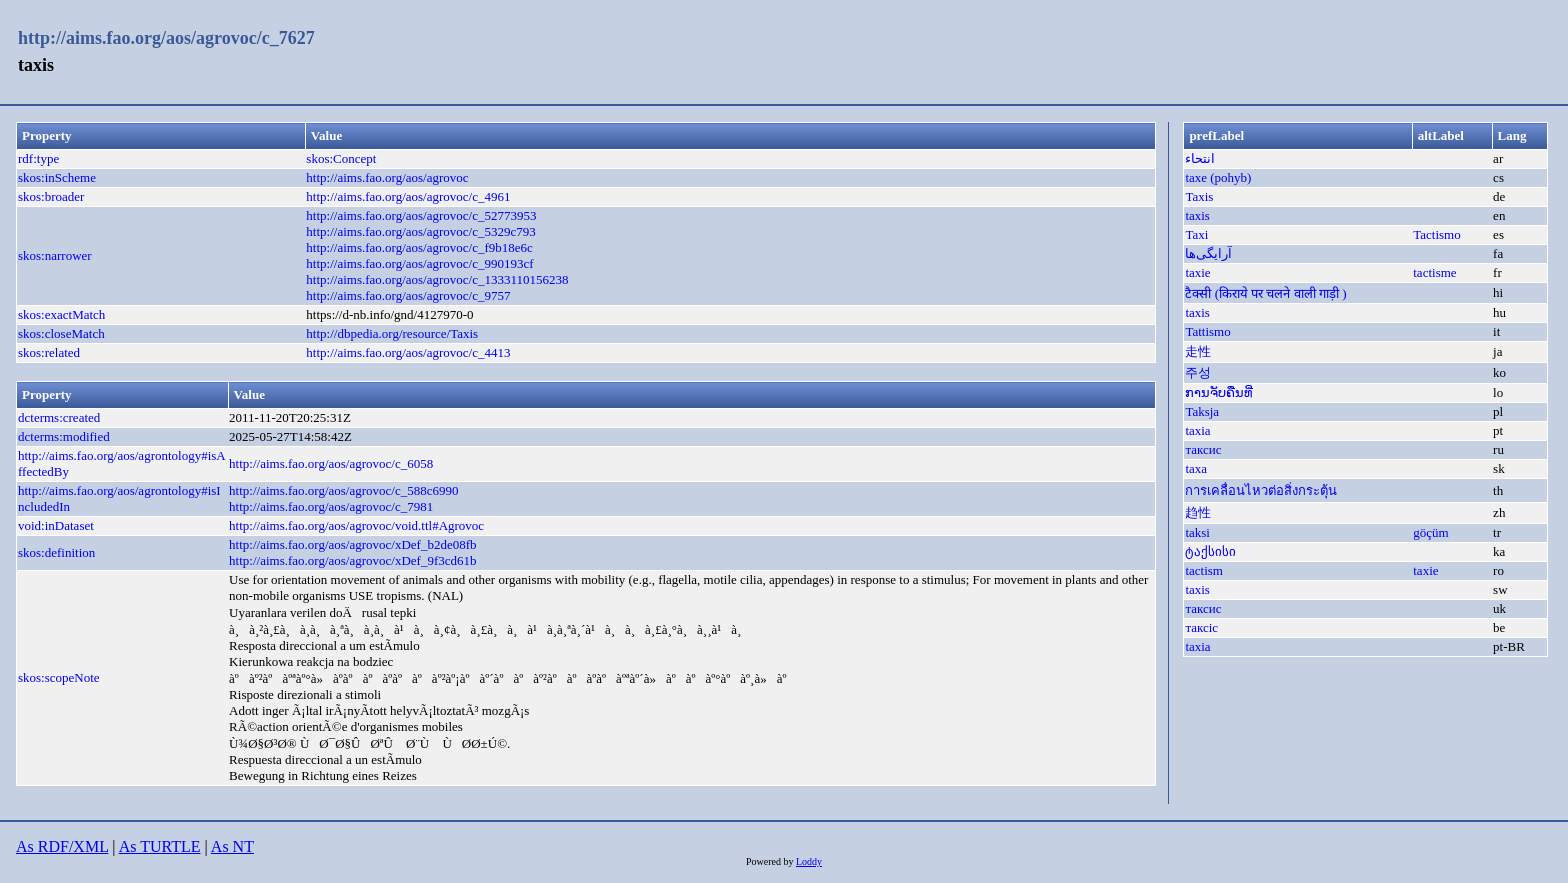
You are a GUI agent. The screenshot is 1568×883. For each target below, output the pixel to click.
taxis (1197, 215)
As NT (232, 846)
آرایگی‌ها (1208, 253)
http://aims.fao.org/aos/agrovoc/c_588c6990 (343, 490)
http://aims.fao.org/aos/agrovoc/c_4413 (408, 352)
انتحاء (1200, 158)
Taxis (1199, 196)
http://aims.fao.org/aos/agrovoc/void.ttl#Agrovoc (356, 525)
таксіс (1201, 627)
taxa (1196, 468)
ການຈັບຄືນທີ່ (1219, 392)
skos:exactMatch (61, 314)
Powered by (771, 861)
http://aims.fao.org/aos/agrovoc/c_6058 (331, 463)
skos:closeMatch (61, 333)
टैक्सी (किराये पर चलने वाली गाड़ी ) (1265, 293)
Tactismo (1436, 234)
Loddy (809, 861)
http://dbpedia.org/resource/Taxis (392, 333)
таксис (1203, 449)
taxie (1197, 272)
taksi (1197, 532)
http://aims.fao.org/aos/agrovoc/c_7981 (331, 506)
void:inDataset (56, 525)
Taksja (1202, 411)
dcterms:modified (64, 436)
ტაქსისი (1210, 551)
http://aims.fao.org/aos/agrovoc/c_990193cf (419, 263)
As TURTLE (160, 846)
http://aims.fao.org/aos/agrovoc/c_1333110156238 (437, 279)
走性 (1198, 351)
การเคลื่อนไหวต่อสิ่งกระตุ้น (1261, 490)
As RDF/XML (62, 846)
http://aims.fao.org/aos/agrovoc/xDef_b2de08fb (352, 544)
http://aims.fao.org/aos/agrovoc (387, 177)
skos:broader (51, 196)
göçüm (1430, 532)
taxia (1197, 430)
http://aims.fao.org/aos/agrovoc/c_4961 (408, 196)
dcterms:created (59, 417)
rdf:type (38, 158)
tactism (1204, 570)
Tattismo (1207, 331)
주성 (1198, 372)
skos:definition (56, 552)
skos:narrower (55, 255)
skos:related (49, 352)
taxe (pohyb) (1218, 177)
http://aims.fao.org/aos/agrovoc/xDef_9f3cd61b (352, 560)
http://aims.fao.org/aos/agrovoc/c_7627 (166, 38)
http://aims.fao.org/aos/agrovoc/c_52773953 (421, 215)
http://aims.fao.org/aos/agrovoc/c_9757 (408, 295)
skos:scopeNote (59, 677)
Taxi (1196, 234)
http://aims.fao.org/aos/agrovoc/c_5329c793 (420, 231)
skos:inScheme (57, 177)
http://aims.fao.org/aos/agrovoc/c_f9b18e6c (419, 247)
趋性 (1198, 512)
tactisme (1434, 272)
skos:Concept (341, 158)
